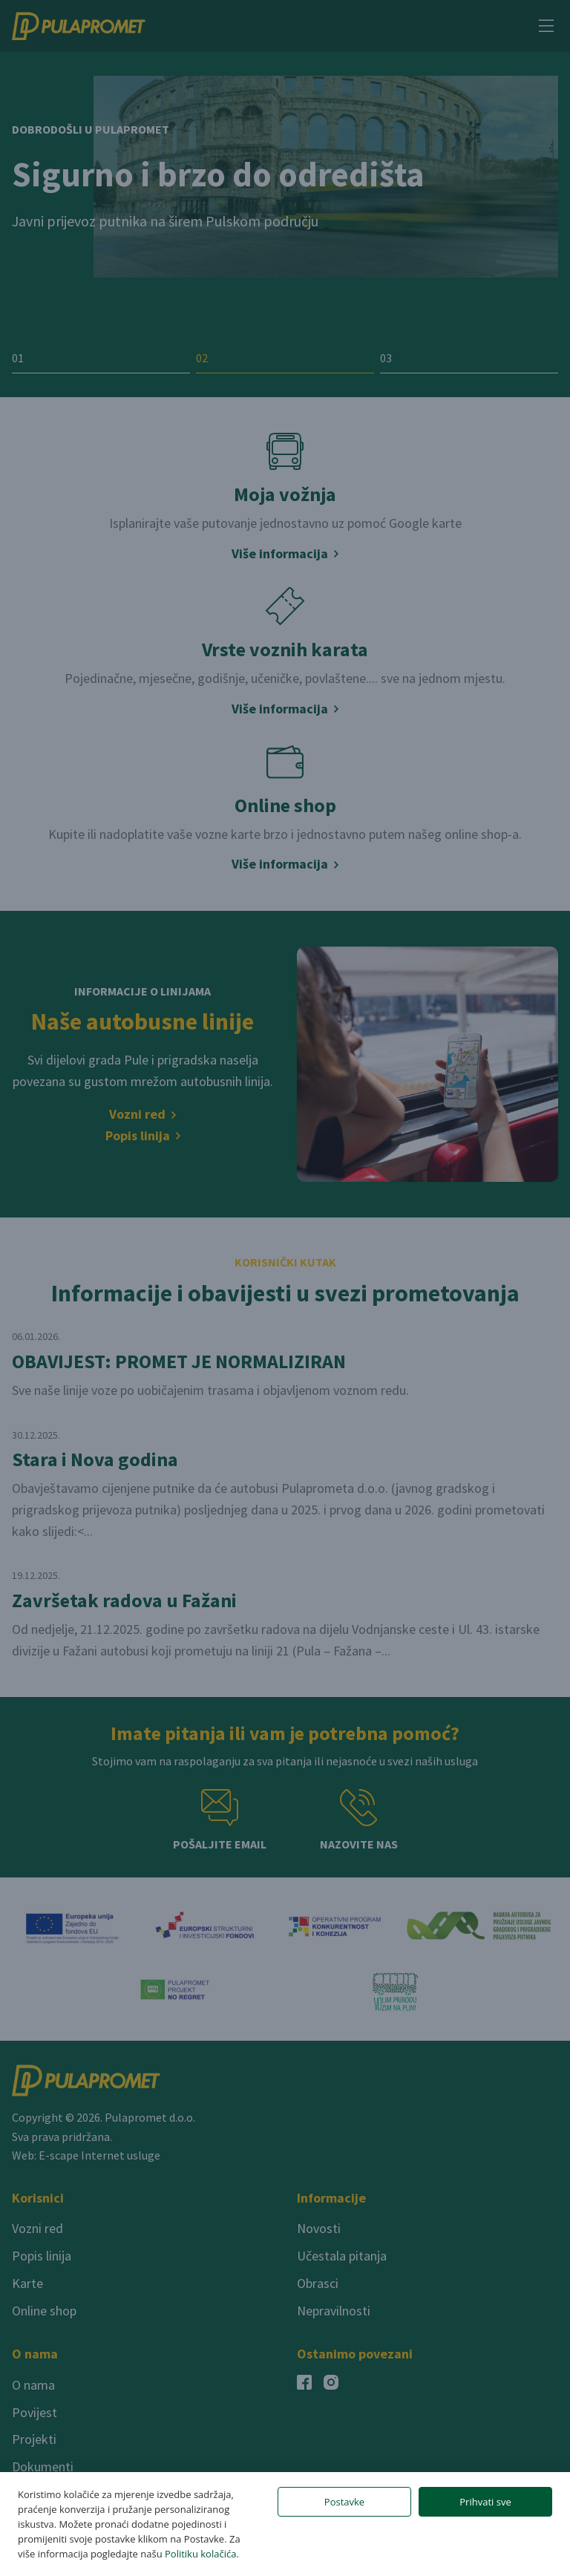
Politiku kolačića (200, 2553)
